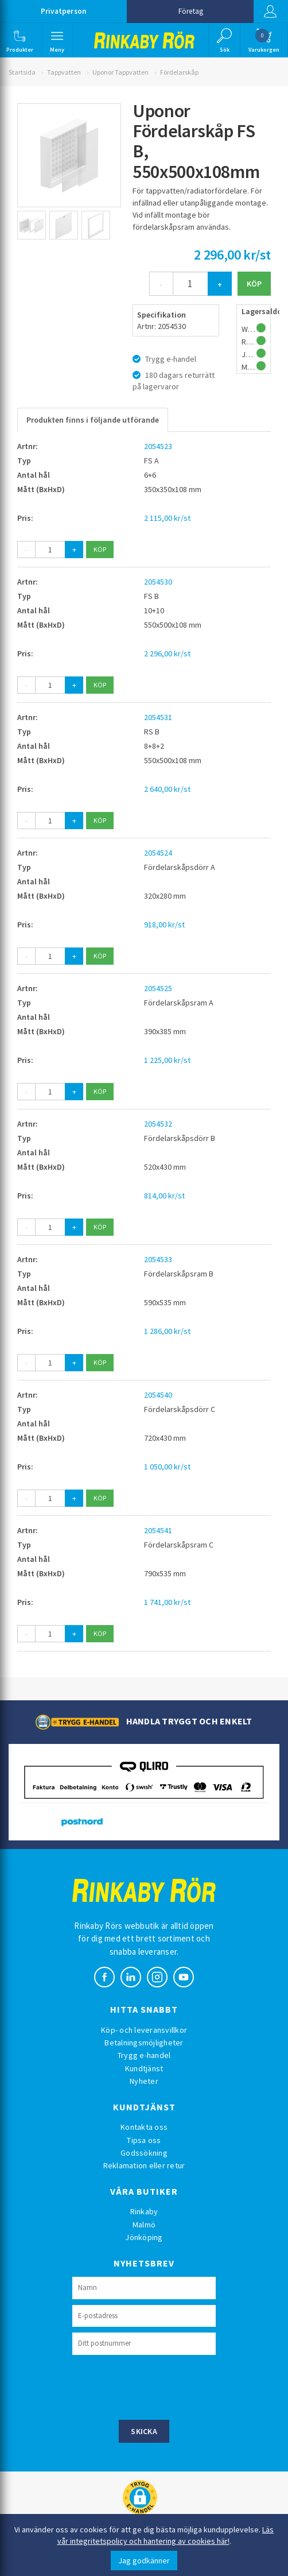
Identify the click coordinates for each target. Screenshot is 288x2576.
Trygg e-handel (144, 2055)
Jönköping (143, 2237)
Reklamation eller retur (144, 2165)
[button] (20, 40)
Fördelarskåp (179, 72)
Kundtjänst (144, 2068)
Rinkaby (144, 2211)
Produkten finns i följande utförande (92, 420)
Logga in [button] (270, 11)
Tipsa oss (144, 2140)
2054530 (158, 582)
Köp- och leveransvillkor (144, 2030)
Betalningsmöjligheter (143, 2042)
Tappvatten (64, 72)
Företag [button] (190, 11)
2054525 (158, 988)
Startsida (22, 72)
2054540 (158, 1395)
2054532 (158, 1124)
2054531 (158, 717)
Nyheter (144, 2081)
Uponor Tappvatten (120, 72)
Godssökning (144, 2153)
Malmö (144, 2224)
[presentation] (159, 2386)
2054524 (158, 853)
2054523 (158, 446)
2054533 (158, 1259)
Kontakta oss (144, 2127)
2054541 (158, 1530)
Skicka (144, 2431)
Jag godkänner (144, 2560)
